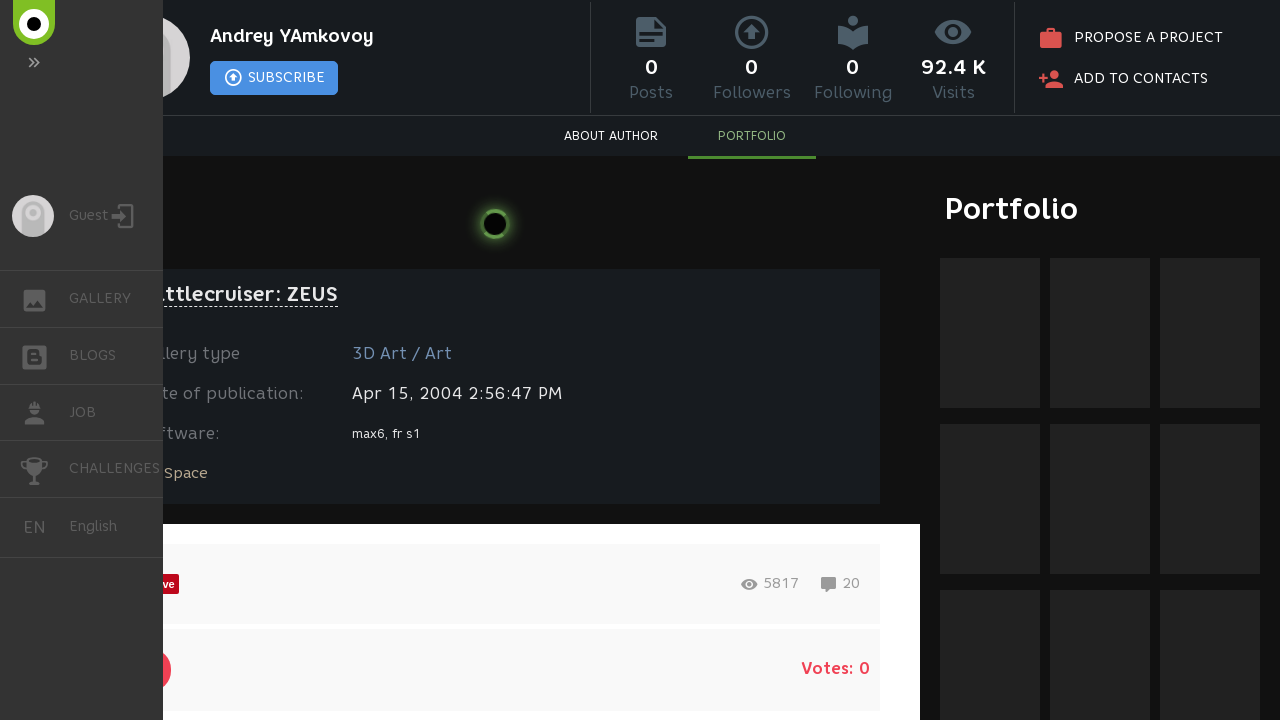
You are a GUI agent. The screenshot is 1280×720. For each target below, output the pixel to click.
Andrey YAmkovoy (292, 36)
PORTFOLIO (752, 135)
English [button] (42, 527)
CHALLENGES (44, 467)
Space (186, 473)
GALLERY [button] (44, 299)
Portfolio (1011, 208)
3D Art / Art (402, 353)
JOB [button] (44, 413)
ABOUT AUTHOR (611, 135)
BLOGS (44, 354)
